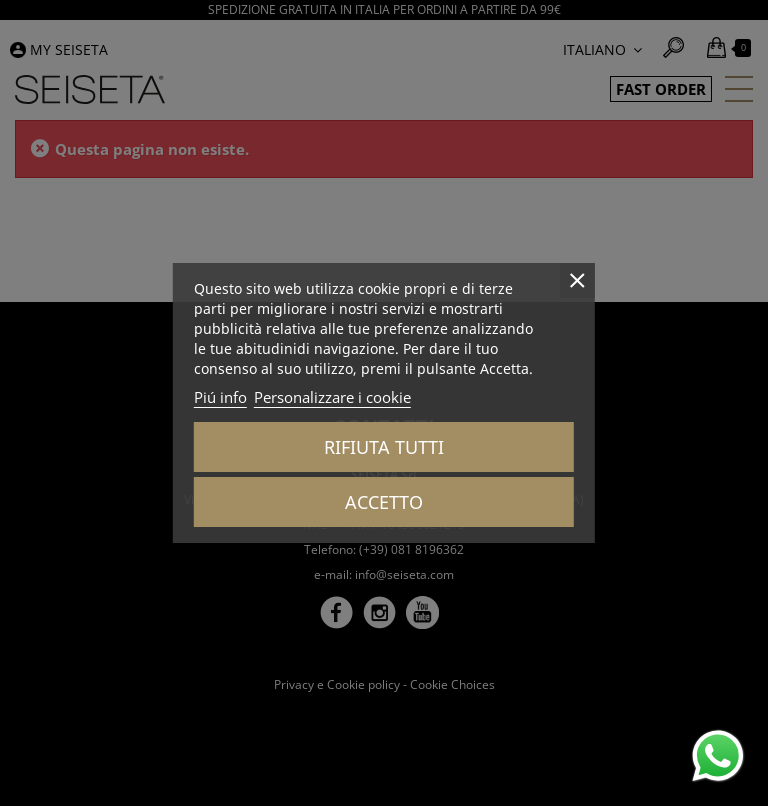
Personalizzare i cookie (332, 397)
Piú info (220, 397)
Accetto (384, 502)
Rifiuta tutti (384, 447)
